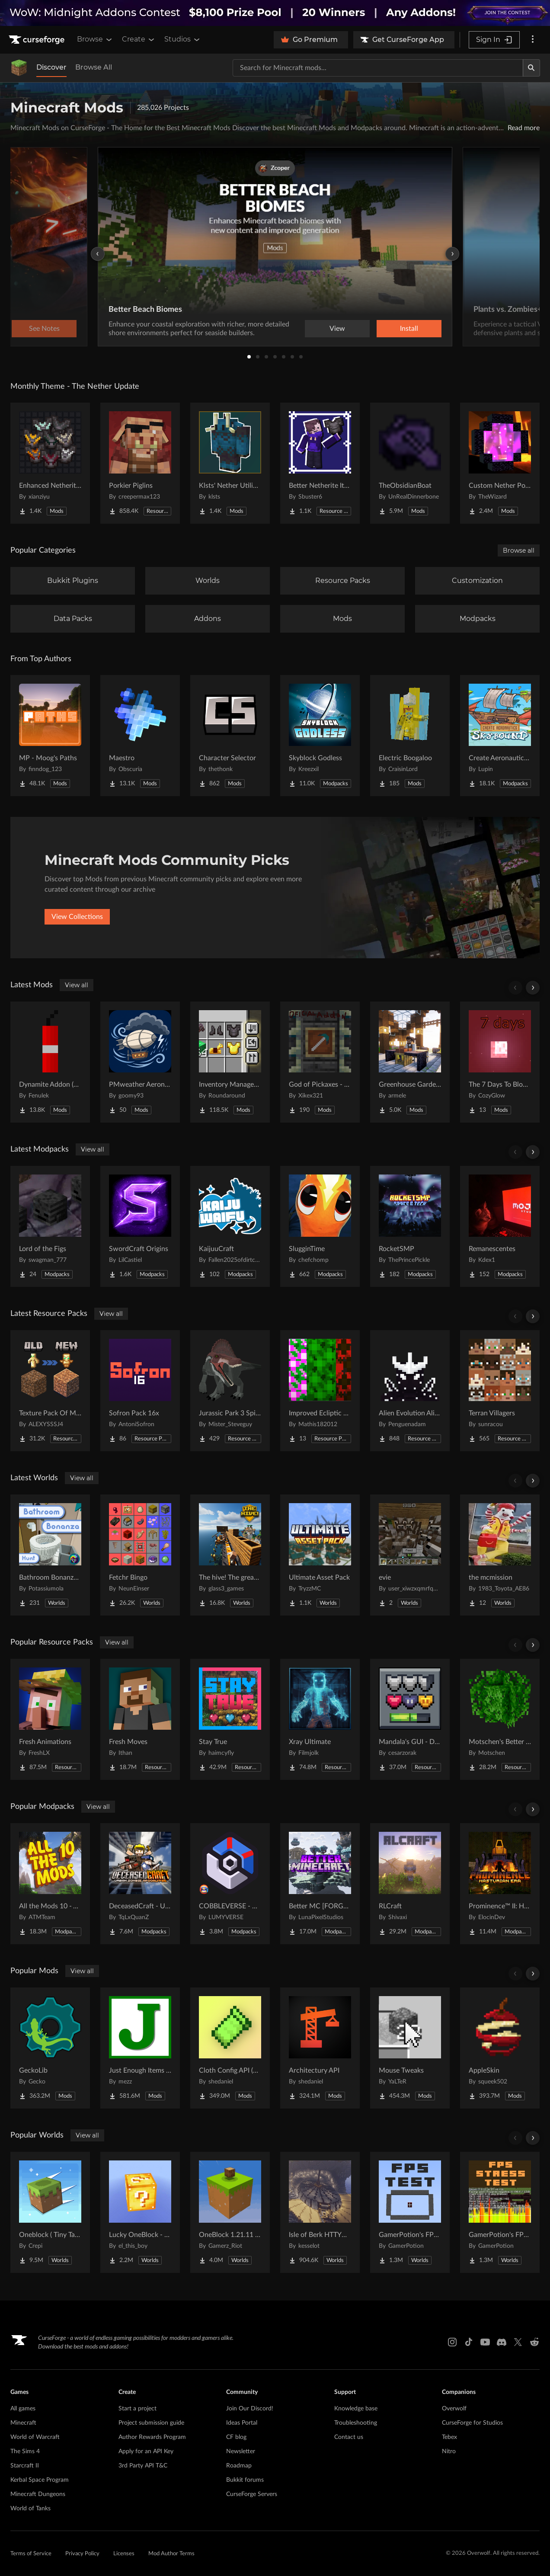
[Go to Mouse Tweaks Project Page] (410, 2048)
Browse (95, 39)
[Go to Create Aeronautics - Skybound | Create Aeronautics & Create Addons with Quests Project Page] (500, 735)
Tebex (449, 2437)
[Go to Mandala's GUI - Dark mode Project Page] (410, 1719)
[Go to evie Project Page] (410, 1555)
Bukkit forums (245, 2480)
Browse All (93, 67)
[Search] (531, 68)
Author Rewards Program (152, 2437)
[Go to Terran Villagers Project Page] (500, 1390)
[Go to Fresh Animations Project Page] (50, 1719)
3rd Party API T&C (142, 2466)
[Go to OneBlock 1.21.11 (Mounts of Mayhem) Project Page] (230, 2212)
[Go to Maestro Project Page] (140, 735)
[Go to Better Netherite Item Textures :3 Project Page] (320, 463)
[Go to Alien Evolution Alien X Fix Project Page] (410, 1390)
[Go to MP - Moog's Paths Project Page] (50, 735)
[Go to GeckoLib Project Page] (50, 2048)
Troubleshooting (355, 2423)
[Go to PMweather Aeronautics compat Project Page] (140, 1062)
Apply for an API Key (145, 2451)
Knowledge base (355, 2409)
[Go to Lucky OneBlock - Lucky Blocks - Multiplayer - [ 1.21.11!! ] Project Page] (140, 2212)
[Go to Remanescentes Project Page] (500, 1226)
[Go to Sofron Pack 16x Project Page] (140, 1390)
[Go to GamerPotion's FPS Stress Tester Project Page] (500, 2212)
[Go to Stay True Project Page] (230, 1719)
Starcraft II (24, 2466)
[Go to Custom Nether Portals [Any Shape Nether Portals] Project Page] (500, 463)
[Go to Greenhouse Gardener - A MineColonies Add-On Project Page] (410, 1062)
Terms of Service (30, 2554)
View (337, 328)
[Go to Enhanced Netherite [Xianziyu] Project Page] (50, 463)
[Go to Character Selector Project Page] (230, 735)
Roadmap (239, 2466)
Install (409, 328)
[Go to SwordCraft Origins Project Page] (140, 1226)
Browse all (518, 550)
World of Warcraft (35, 2437)
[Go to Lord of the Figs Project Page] (50, 1226)
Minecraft (23, 2423)
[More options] (532, 39)
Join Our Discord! (249, 2409)
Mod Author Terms (171, 2554)
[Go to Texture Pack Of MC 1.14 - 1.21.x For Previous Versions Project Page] (50, 1390)
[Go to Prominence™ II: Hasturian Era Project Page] (500, 1883)
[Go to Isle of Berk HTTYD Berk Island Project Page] (320, 2212)
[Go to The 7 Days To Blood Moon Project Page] (500, 1062)
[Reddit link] (534, 2342)
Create (139, 39)
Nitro (449, 2451)
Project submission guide (151, 2423)
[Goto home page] (38, 39)
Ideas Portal (241, 2423)
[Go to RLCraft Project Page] (410, 1883)
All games (22, 2409)
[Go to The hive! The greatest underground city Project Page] (230, 1555)
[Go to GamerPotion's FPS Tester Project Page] (410, 2212)
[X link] (518, 2342)
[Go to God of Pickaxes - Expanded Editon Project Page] (320, 1062)
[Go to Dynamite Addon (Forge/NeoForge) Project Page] (50, 1062)
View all (76, 985)
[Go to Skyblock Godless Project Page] (320, 735)
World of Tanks (30, 2509)
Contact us (348, 2437)
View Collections (77, 916)
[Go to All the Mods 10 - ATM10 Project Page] (50, 1883)
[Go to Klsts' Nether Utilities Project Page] (230, 463)
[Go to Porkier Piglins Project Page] (140, 463)
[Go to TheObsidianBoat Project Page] (410, 463)
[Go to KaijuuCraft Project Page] (230, 1226)
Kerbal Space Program (39, 2480)
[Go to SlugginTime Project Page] (320, 1226)
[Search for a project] (378, 68)
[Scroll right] (533, 988)
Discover (51, 67)
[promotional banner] (275, 13)
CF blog (236, 2437)
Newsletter (240, 2451)
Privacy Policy (82, 2554)
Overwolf (454, 2409)
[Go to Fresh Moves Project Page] (140, 1719)
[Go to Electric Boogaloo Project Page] (410, 735)
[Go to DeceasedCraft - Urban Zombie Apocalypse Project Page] (140, 1883)
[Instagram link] (452, 2342)
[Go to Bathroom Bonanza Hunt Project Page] (50, 1555)
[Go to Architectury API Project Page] (320, 2048)
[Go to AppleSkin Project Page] (500, 2048)
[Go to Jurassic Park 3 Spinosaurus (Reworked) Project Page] (230, 1390)
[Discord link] (501, 2342)
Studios (182, 39)
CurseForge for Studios (472, 2423)
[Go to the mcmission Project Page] (500, 1555)
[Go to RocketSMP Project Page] (410, 1226)
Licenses (123, 2554)
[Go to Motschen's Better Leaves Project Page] (500, 1719)
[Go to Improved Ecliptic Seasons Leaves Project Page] (320, 1390)
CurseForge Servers (251, 2494)
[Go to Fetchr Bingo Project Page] (140, 1555)
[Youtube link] (485, 2342)
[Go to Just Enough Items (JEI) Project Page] (140, 2048)
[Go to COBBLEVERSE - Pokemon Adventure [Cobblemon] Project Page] (230, 1883)
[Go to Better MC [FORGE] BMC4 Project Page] (320, 1883)
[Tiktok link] (469, 2342)
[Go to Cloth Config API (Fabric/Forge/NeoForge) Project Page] (230, 2048)
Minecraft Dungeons (37, 2494)
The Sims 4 (25, 2451)
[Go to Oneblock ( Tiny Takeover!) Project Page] (50, 2212)
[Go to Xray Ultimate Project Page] (320, 1719)
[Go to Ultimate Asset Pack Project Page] (320, 1555)
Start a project (137, 2409)
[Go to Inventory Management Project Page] (230, 1062)
